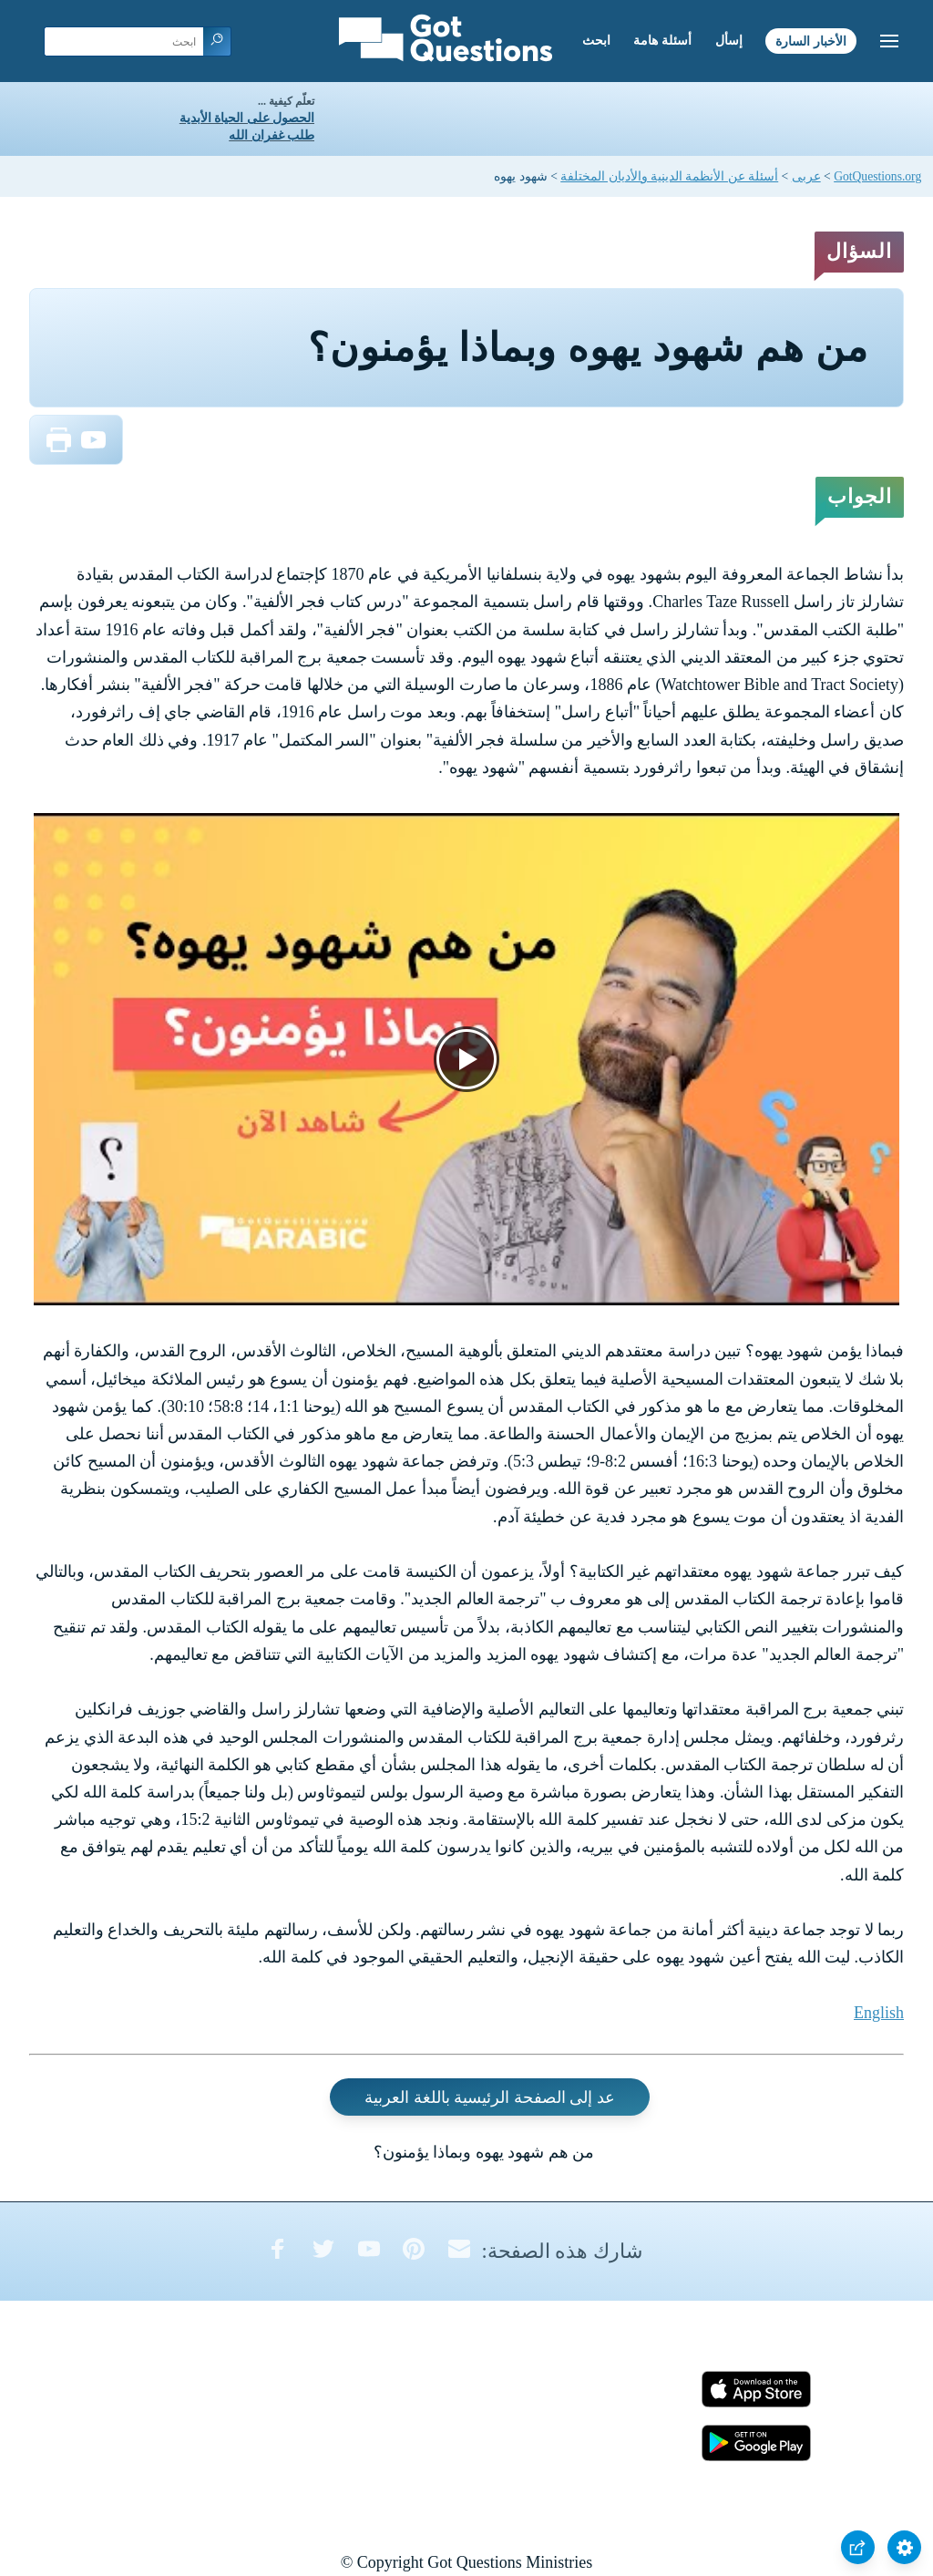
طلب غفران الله (271, 135)
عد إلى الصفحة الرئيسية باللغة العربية (489, 2097)
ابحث (596, 40)
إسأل (729, 40)
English (879, 2013)
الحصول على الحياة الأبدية (246, 118)
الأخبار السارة (810, 40)
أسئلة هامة (662, 40)
